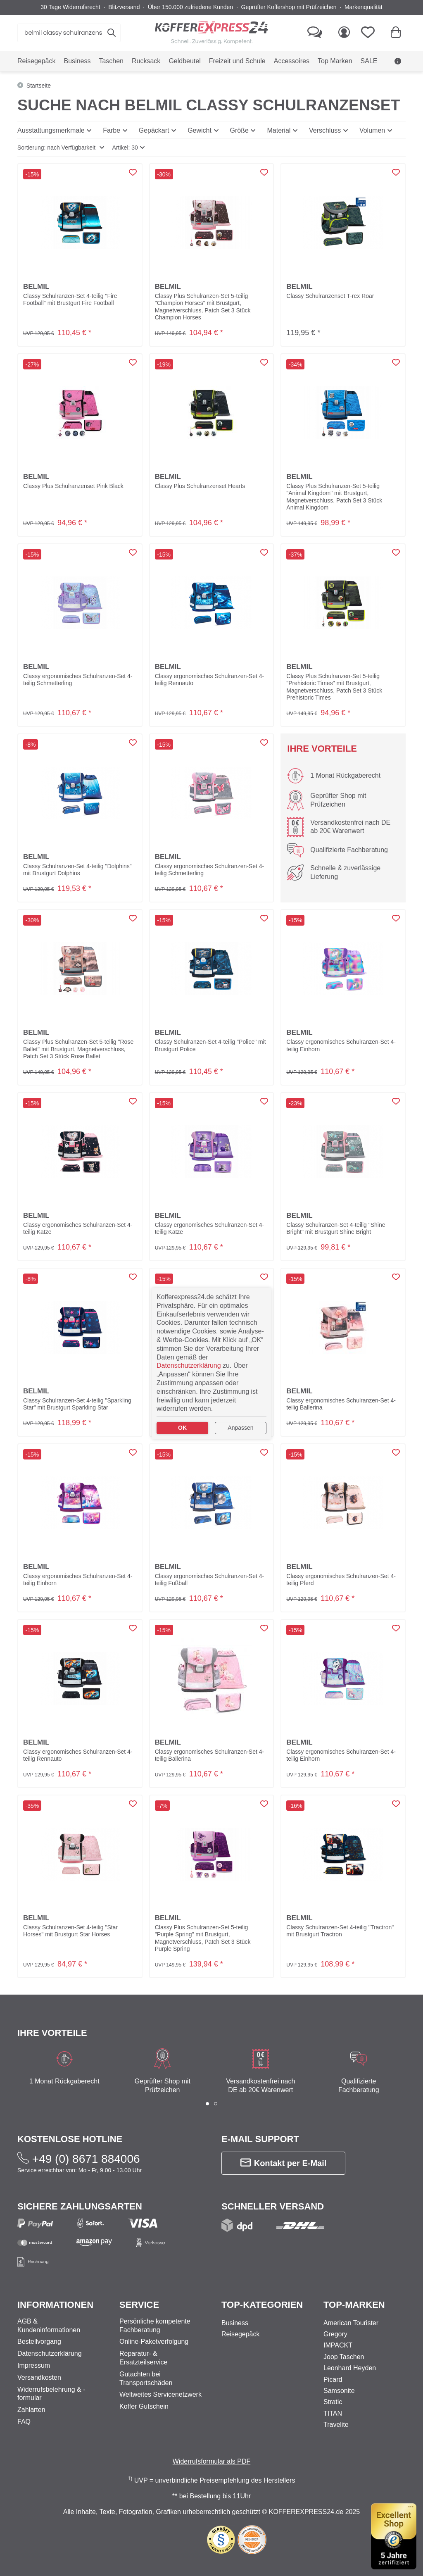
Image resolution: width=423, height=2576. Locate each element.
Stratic (332, 2401)
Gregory (335, 2334)
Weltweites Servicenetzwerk (160, 2394)
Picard (332, 2379)
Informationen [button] (55, 2305)
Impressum (33, 2365)
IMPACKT (337, 2345)
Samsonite (339, 2390)
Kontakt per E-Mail (283, 2163)
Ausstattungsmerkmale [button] (51, 130)
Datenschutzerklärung (49, 2353)
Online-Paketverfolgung (153, 2341)
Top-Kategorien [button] (262, 2305)
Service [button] (139, 2305)
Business (234, 2322)
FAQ (24, 2421)
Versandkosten (39, 2377)
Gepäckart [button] (154, 130)
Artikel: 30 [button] (125, 147)
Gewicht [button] (200, 130)
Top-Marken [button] (354, 2305)
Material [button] (278, 130)
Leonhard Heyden (349, 2367)
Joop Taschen (343, 2356)
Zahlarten (31, 2409)
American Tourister (350, 2322)
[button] (60, 147)
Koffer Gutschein (144, 2406)
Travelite (336, 2424)
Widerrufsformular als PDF (211, 2461)
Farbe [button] (111, 130)
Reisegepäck (240, 2334)
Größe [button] (239, 130)
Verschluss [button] (325, 130)
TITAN (332, 2413)
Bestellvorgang (39, 2341)
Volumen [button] (372, 130)
